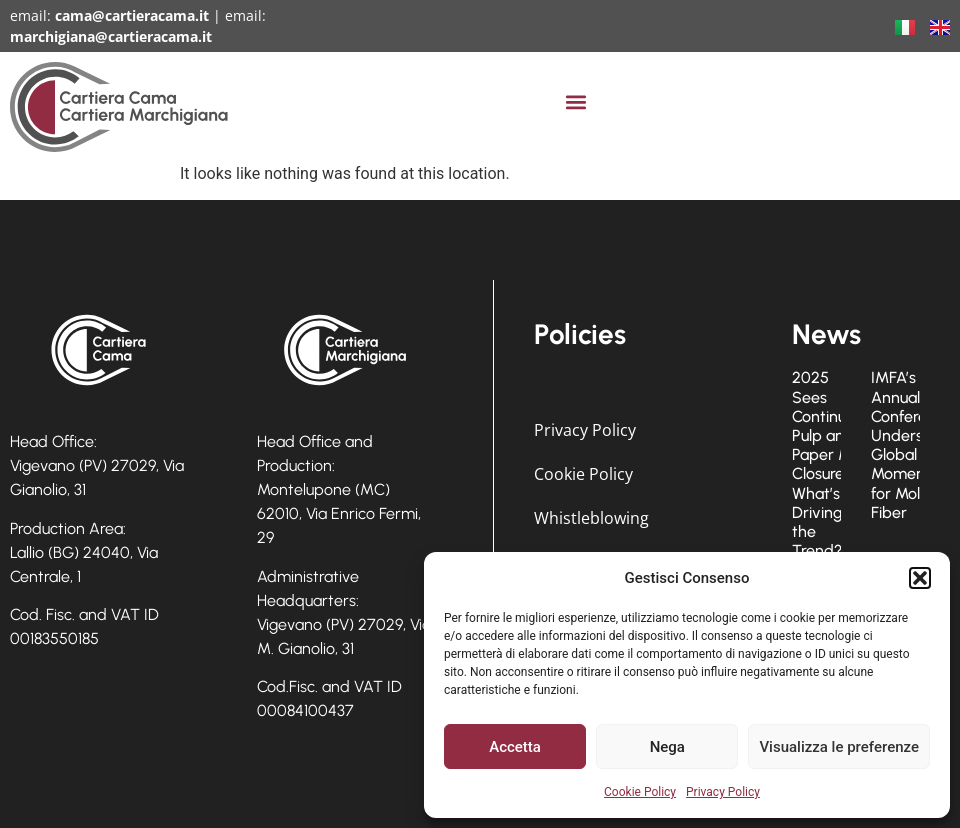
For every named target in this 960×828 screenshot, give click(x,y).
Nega (667, 747)
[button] (920, 578)
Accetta (515, 747)
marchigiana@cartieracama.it (111, 36)
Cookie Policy (640, 792)
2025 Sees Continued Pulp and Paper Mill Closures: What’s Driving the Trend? (828, 464)
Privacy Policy (723, 792)
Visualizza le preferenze (839, 747)
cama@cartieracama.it (132, 15)
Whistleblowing (591, 518)
